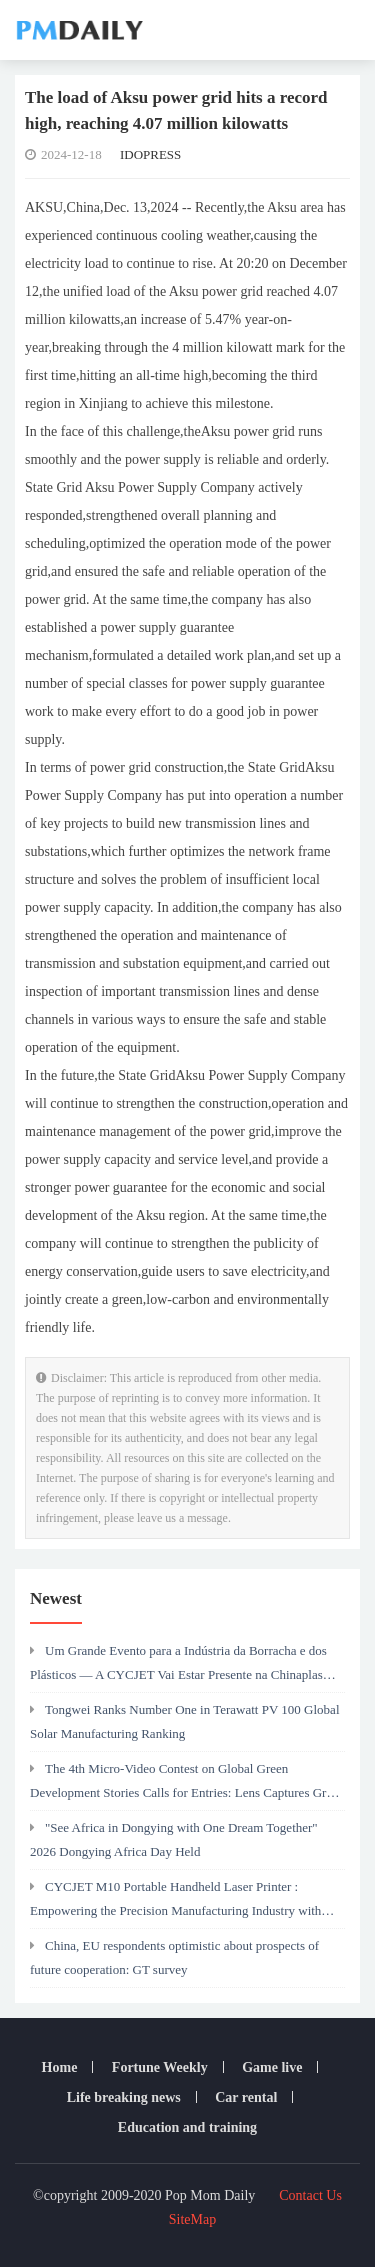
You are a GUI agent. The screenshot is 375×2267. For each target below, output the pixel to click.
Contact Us (310, 2195)
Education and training (187, 2127)
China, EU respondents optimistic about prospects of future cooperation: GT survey (174, 1957)
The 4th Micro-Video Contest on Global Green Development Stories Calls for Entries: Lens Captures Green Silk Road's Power (187, 1786)
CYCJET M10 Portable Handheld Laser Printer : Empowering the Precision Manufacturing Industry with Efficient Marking (175, 1904)
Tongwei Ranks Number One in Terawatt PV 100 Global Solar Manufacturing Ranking (185, 1721)
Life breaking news (124, 2097)
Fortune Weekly (160, 2067)
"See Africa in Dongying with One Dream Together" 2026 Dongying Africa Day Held (174, 1839)
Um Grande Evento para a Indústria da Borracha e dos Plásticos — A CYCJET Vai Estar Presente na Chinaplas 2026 (178, 1668)
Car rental (246, 2097)
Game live (272, 2067)
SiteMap (192, 2219)
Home (60, 2067)
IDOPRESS (150, 154)
